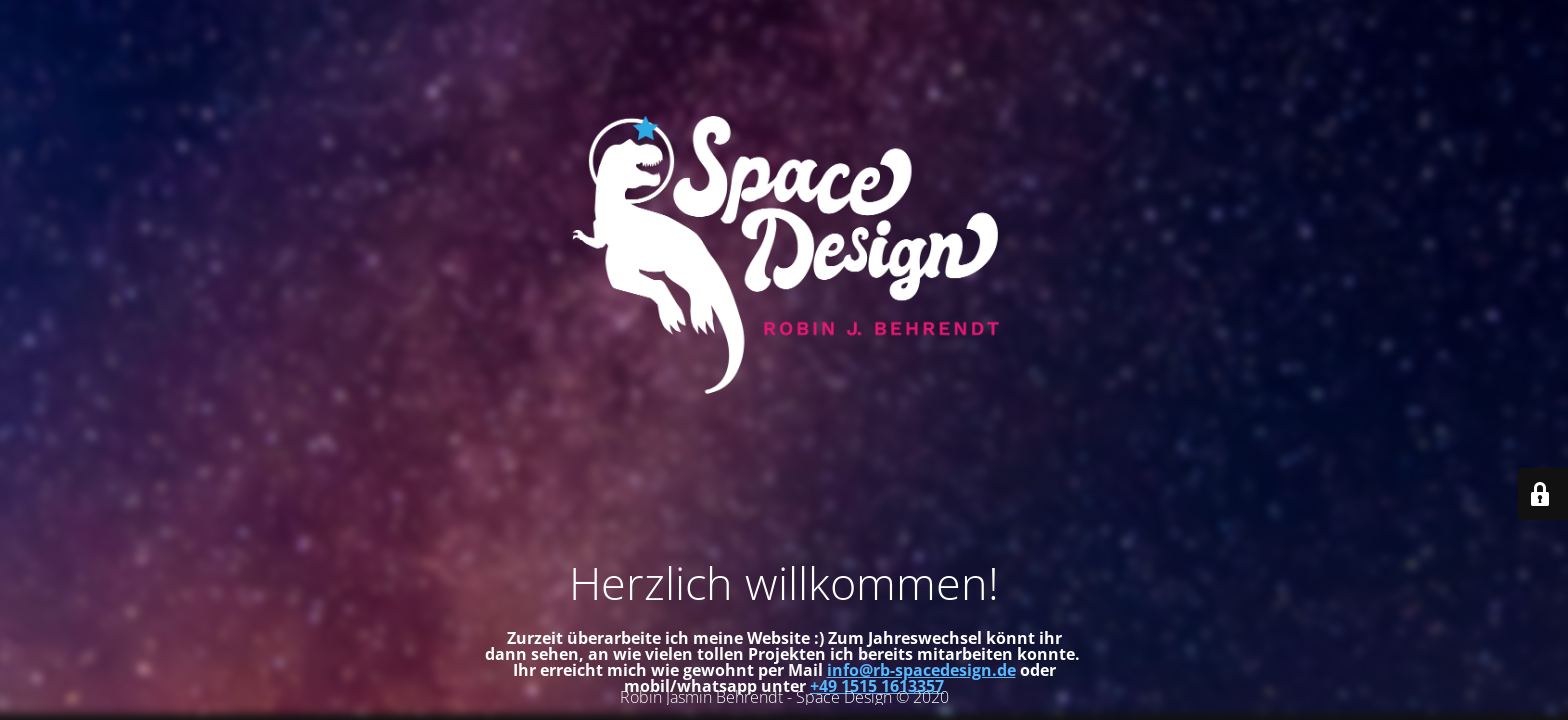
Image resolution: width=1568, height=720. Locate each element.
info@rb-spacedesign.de (921, 670)
